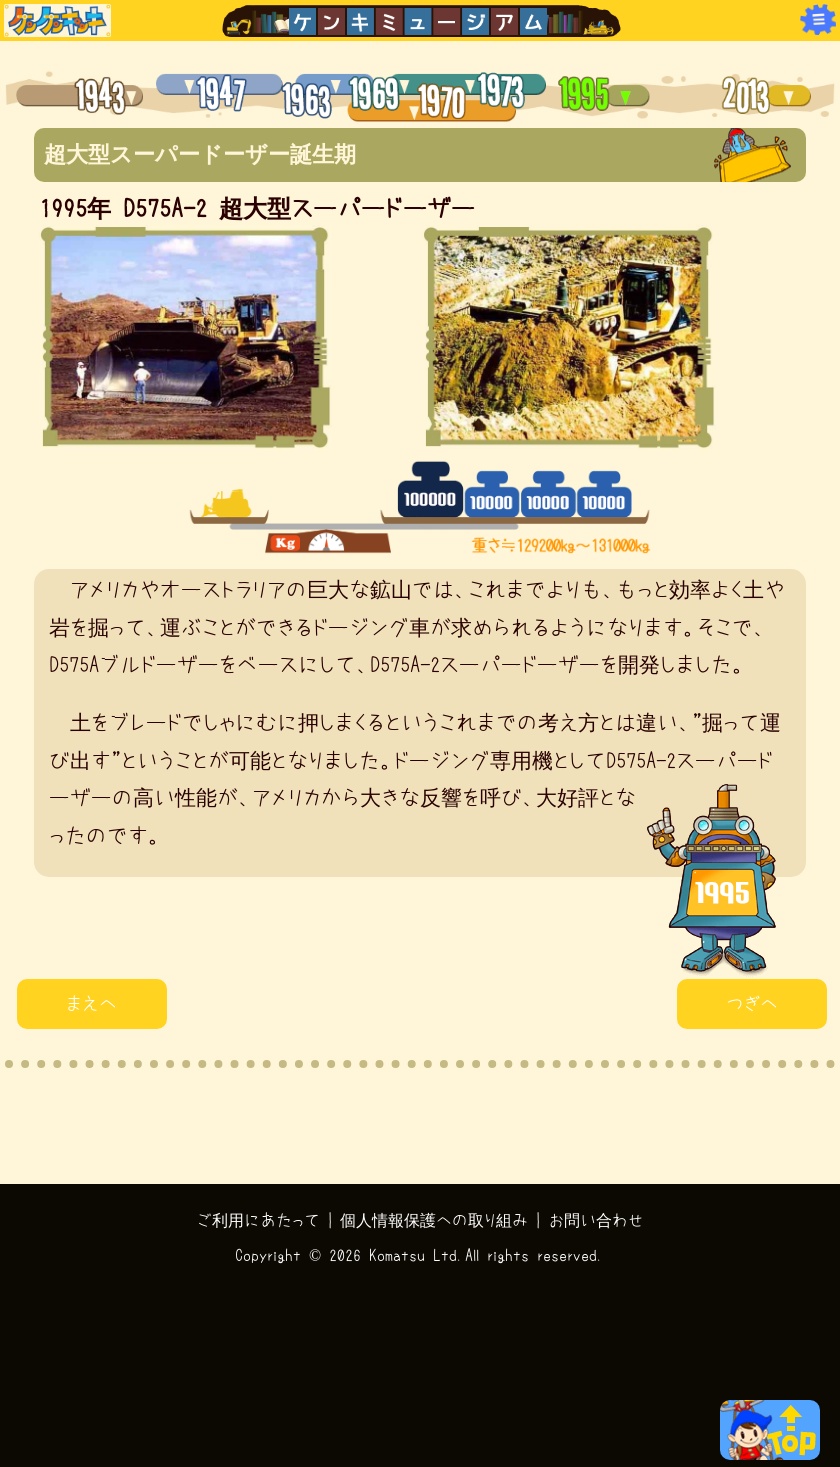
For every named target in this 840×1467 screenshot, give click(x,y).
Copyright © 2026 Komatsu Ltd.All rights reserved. (420, 1255)
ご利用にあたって (258, 1220)
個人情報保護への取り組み (434, 1220)
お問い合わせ (596, 1220)
